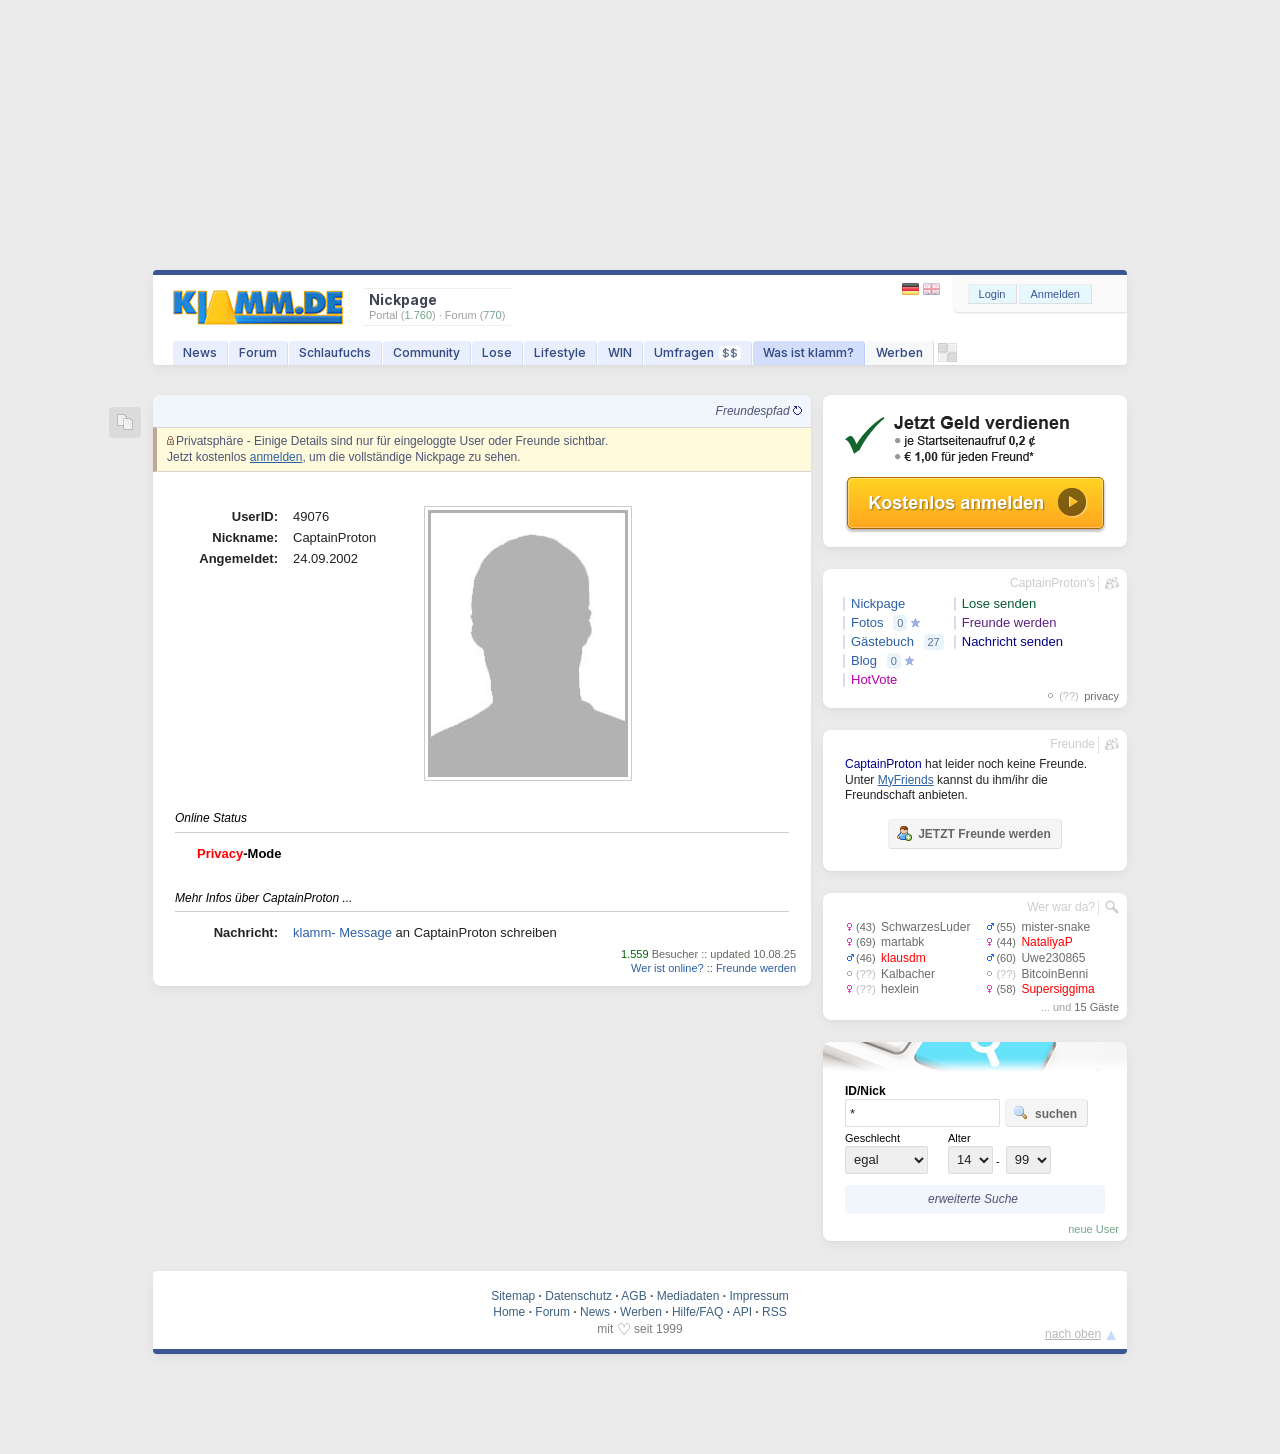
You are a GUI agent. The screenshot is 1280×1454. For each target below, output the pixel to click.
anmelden (276, 457)
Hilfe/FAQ (697, 1312)
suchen (1045, 1113)
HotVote (874, 679)
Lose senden (999, 603)
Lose (497, 352)
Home (509, 1312)
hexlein (900, 989)
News (200, 352)
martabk (902, 942)
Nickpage (878, 603)
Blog (864, 660)
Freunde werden (756, 968)
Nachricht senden (1012, 641)
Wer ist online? (667, 968)
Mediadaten (688, 1296)
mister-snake (1055, 927)
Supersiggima (1057, 989)
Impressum (758, 1296)
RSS (774, 1312)
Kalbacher (908, 974)
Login (992, 294)
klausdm (903, 958)
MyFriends (906, 780)
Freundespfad (759, 411)
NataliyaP (1046, 942)
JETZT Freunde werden (973, 833)
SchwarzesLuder (925, 927)
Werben (899, 352)
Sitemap (513, 1296)
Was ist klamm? (808, 352)
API (742, 1312)
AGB (633, 1296)
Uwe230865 (1053, 958)
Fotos (867, 622)
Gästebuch (882, 641)
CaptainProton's (1052, 583)
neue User (1093, 1229)
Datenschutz (578, 1296)
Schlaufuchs (335, 352)
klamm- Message (342, 932)
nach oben (1073, 1334)
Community (426, 352)
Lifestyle (560, 352)
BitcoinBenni (1054, 974)
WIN (620, 352)
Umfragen (697, 352)
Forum (258, 352)
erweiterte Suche (973, 1199)
